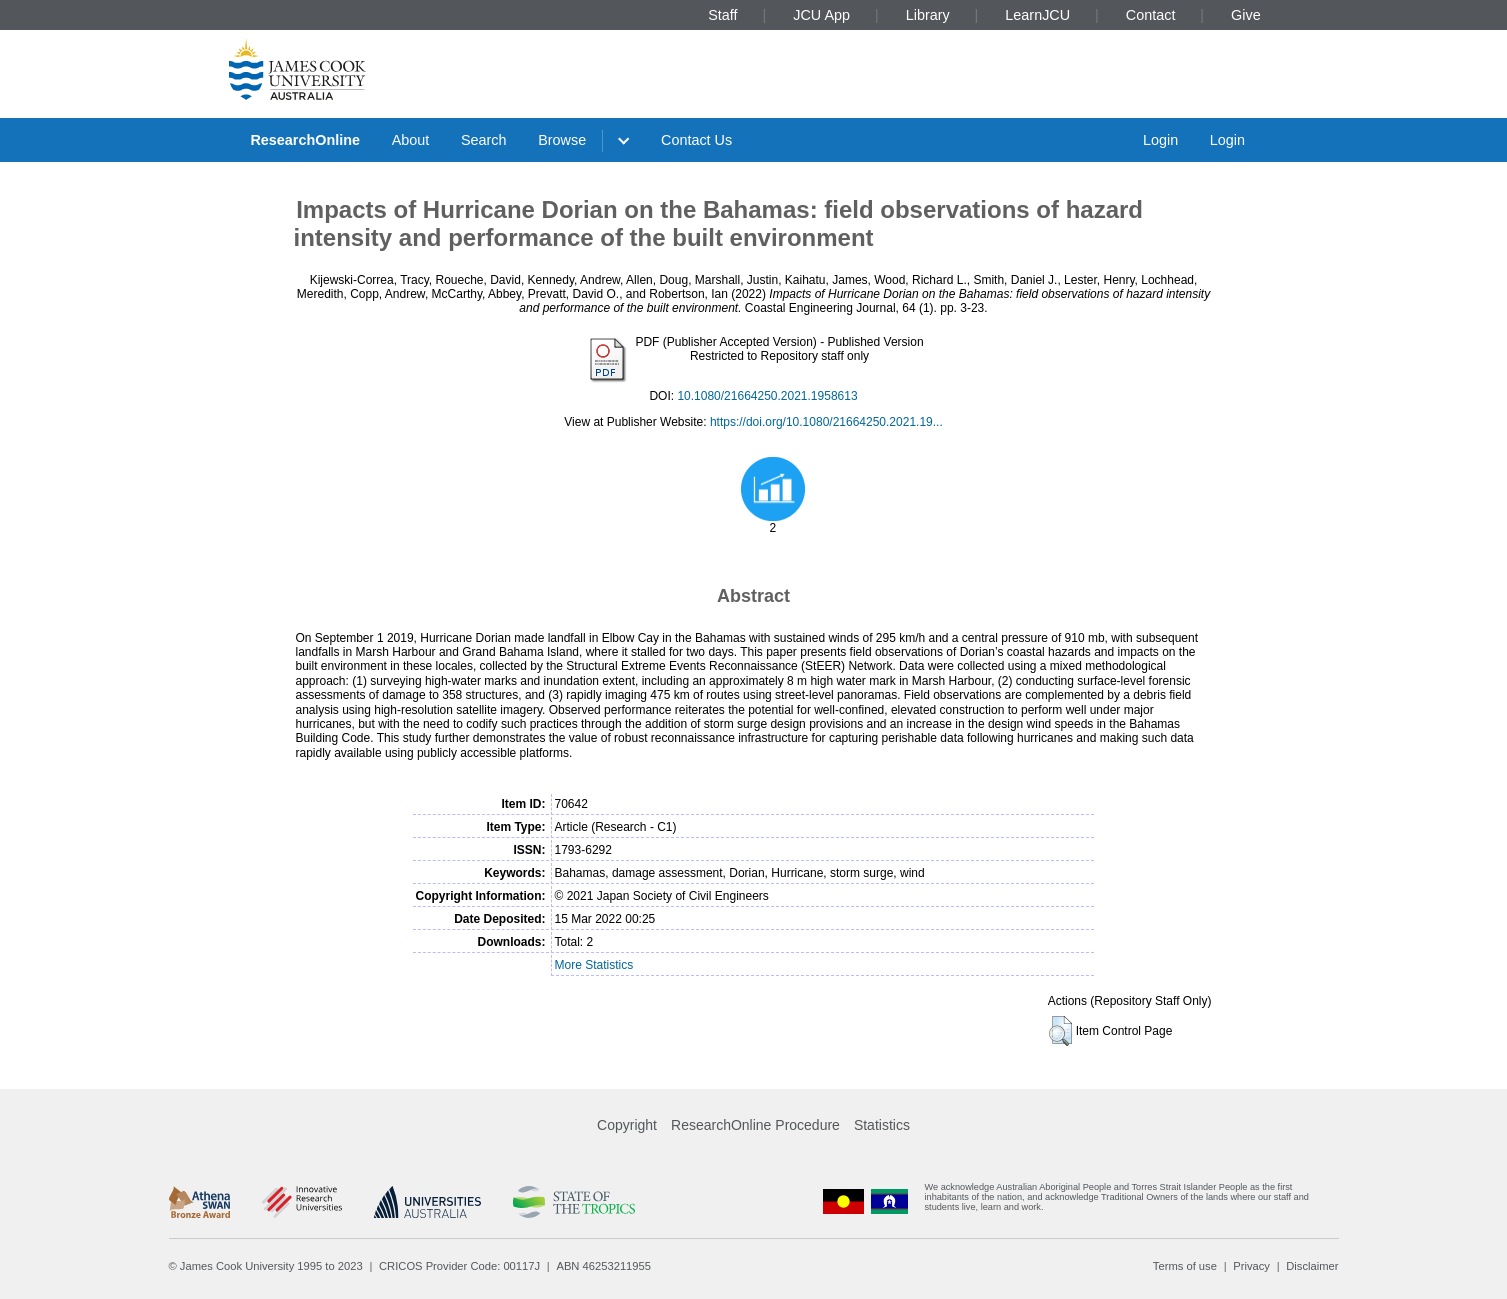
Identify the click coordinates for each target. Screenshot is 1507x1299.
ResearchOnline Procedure (755, 1125)
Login (1160, 140)
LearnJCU (1037, 15)
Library (928, 15)
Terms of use (1185, 1266)
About (411, 140)
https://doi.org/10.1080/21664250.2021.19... (826, 422)
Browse (562, 140)
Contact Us (696, 140)
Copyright (627, 1125)
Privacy (1251, 1266)
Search (484, 140)
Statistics (882, 1125)
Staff (722, 15)
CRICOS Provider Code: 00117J (459, 1266)
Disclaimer (1312, 1266)
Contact (1151, 15)
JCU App (821, 15)
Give (1246, 15)
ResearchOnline (305, 140)
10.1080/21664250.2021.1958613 (767, 396)
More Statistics (594, 965)
